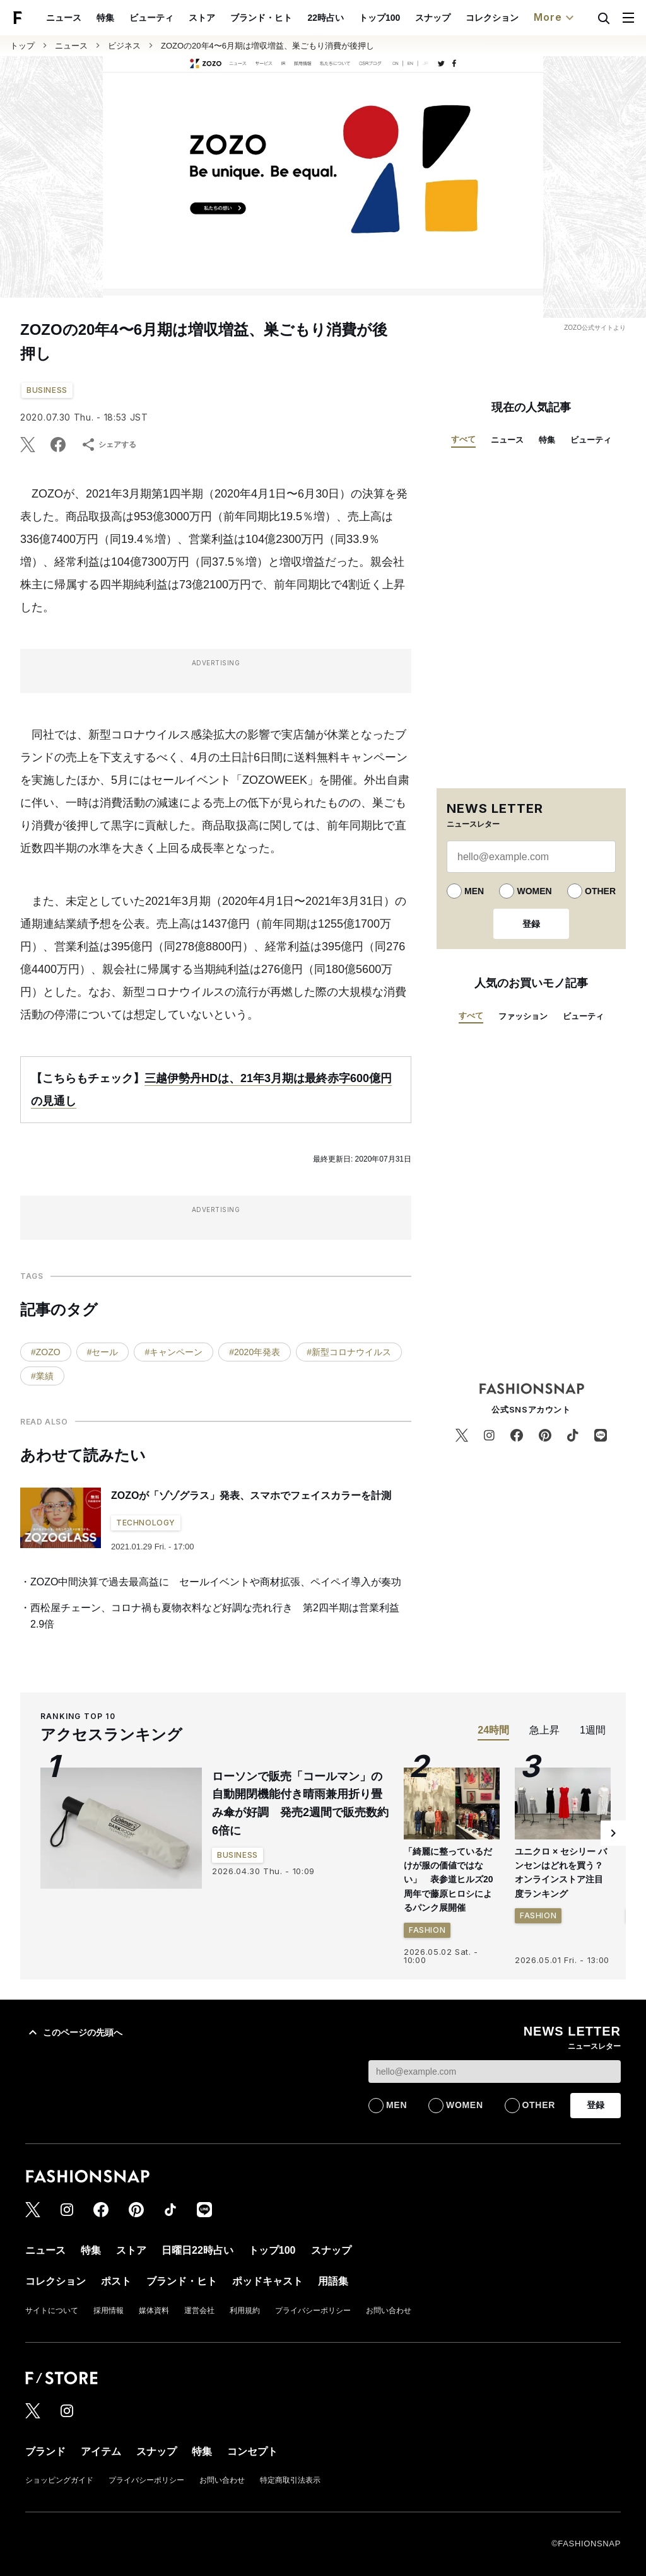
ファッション (523, 1016)
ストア (202, 17)
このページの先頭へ (73, 2032)
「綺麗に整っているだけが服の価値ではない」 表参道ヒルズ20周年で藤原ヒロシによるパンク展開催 (448, 1879)
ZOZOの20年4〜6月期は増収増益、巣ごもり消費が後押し (267, 46)
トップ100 (379, 17)
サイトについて (51, 2310)
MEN (474, 891)
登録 (531, 924)
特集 (105, 17)
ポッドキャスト (267, 2281)
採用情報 (108, 2310)
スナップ (432, 17)
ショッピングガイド (59, 2480)
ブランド (45, 2451)
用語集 (333, 2281)
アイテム (101, 2451)
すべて (463, 439)
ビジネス (124, 46)
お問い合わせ (388, 2310)
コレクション (492, 17)
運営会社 (199, 2310)
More (555, 17)
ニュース (63, 17)
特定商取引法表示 (290, 2480)
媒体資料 (154, 2310)
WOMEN (534, 891)
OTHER (600, 891)
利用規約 (245, 2310)
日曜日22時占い (197, 2250)
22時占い (325, 17)
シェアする (108, 444)
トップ (22, 46)
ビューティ (151, 17)
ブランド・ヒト (261, 17)
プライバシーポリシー (313, 2310)
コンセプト (252, 2451)
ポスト (116, 2281)
